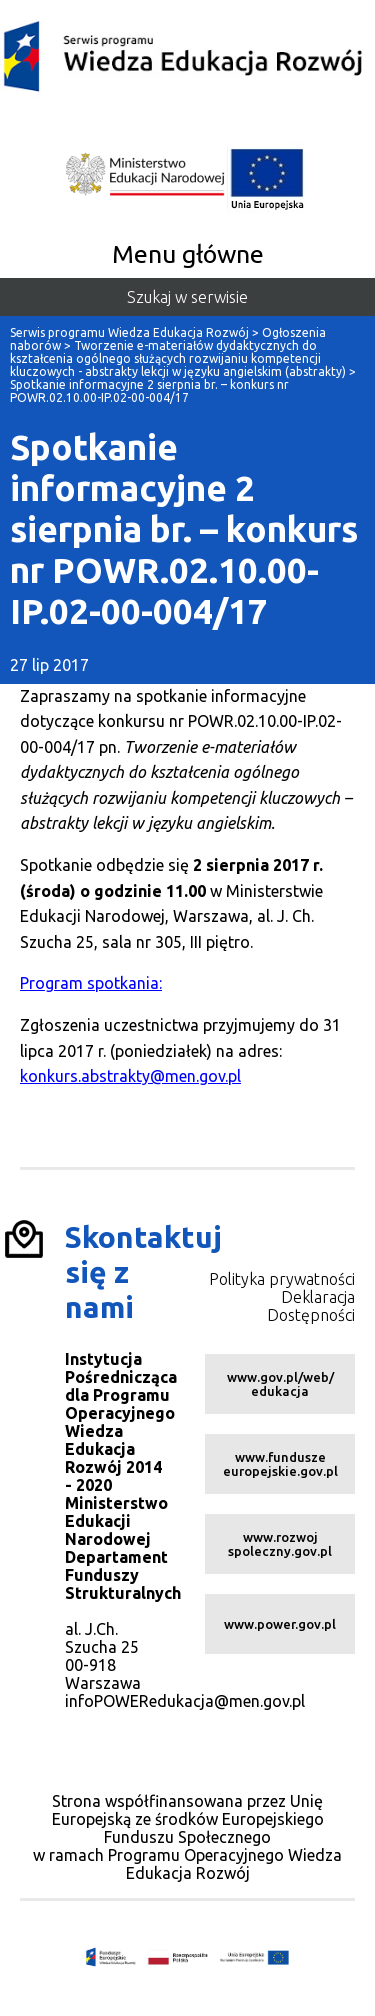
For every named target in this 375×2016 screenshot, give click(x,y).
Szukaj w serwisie (187, 297)
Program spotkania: (91, 983)
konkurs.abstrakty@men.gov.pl (130, 1076)
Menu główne (188, 254)
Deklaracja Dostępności (311, 1306)
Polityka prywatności (282, 1279)
